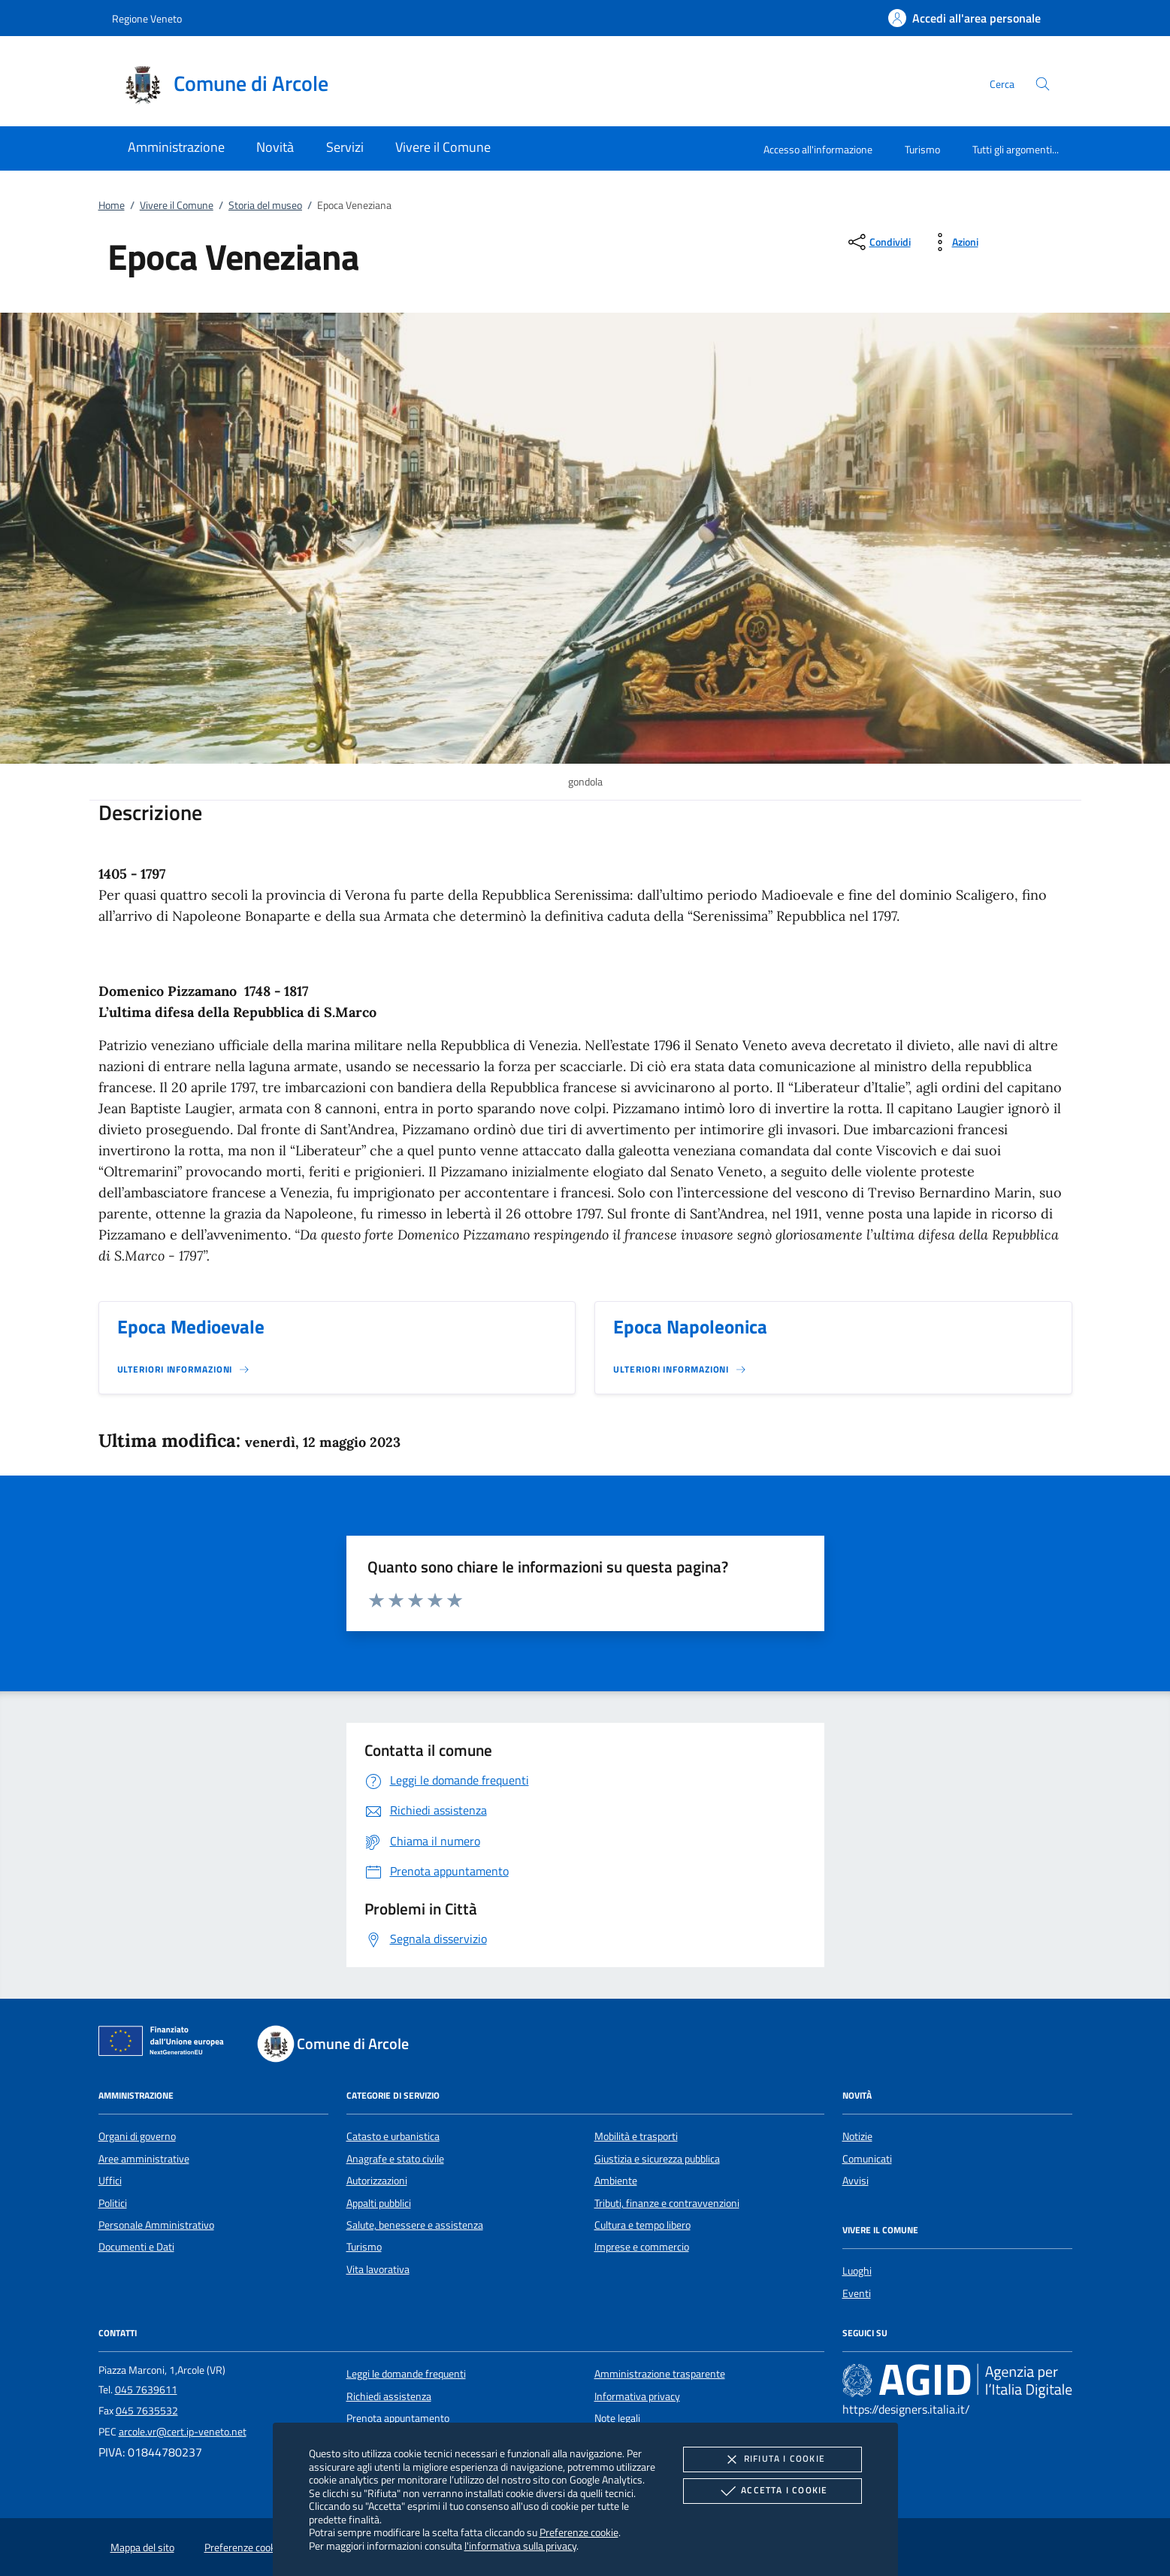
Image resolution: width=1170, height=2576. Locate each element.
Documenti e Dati (136, 2246)
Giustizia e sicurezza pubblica (657, 2159)
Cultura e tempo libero (642, 2225)
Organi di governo (137, 2136)
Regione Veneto (147, 18)
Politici (112, 2203)
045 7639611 (146, 2389)
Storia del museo (265, 205)
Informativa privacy (637, 2396)
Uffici (110, 2180)
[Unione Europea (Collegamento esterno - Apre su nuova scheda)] (165, 2044)
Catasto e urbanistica (393, 2136)
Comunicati (867, 2159)
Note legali (617, 2418)
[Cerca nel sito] (1042, 84)
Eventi (856, 2293)
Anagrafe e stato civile (395, 2159)
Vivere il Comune (176, 205)
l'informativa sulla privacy (520, 2545)
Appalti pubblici (378, 2203)
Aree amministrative (143, 2159)
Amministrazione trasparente (659, 2374)
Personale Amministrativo (156, 2225)
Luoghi (857, 2271)
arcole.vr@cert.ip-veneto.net (182, 2431)
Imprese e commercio (641, 2246)
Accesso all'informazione (817, 149)
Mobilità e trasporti (636, 2136)
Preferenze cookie (579, 2532)
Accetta (772, 2491)
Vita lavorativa (378, 2269)
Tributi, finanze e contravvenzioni (666, 2203)
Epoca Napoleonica (690, 1326)
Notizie (857, 2136)
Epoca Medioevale (191, 1326)
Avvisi (855, 2180)
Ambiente (615, 2180)
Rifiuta (772, 2459)
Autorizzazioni (376, 2180)
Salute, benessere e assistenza (414, 2225)
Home (111, 205)
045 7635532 (147, 2410)
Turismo (922, 149)
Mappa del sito (142, 2547)
